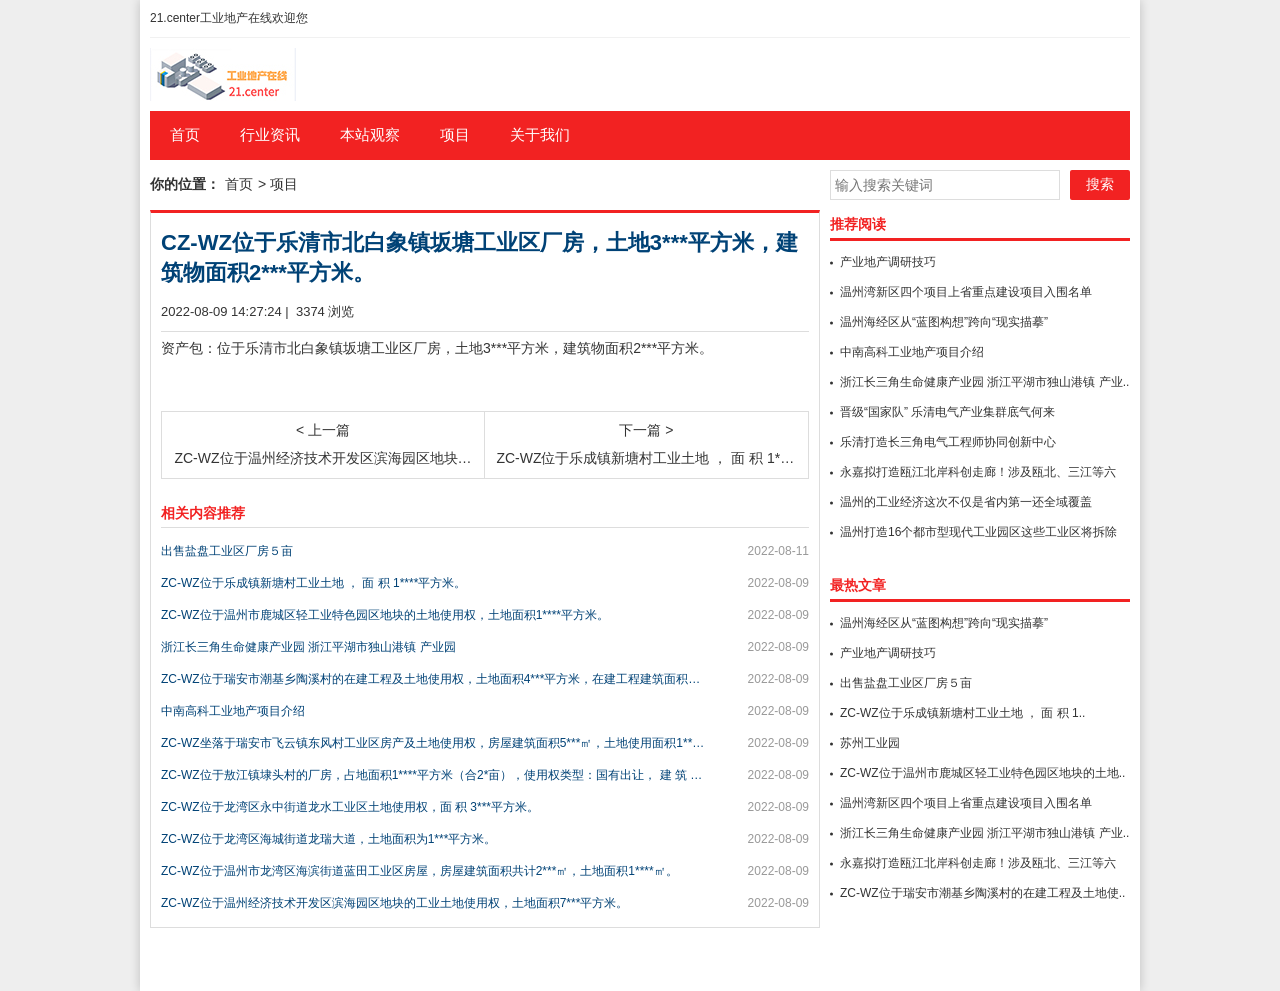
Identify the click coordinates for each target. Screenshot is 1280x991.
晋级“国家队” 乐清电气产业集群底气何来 (947, 412)
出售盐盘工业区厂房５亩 (906, 683)
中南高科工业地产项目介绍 (912, 352)
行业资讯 (270, 134)
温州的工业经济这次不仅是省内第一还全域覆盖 (966, 502)
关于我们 (540, 134)
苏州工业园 (870, 743)
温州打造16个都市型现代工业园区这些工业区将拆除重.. (978, 533)
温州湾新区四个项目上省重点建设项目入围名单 (966, 292)
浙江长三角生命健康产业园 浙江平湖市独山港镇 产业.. (984, 382)
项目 (455, 134)
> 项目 (278, 184)
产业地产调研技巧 (888, 262)
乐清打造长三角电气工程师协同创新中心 (948, 442)
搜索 (1100, 184)
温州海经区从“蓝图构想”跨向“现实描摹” (944, 322)
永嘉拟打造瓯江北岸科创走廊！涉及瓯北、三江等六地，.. (978, 473)
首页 (185, 134)
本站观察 (370, 134)
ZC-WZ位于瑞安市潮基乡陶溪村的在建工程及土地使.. (982, 893)
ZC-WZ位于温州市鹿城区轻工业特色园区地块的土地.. (982, 773)
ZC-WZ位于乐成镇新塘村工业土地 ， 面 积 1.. (962, 713)
